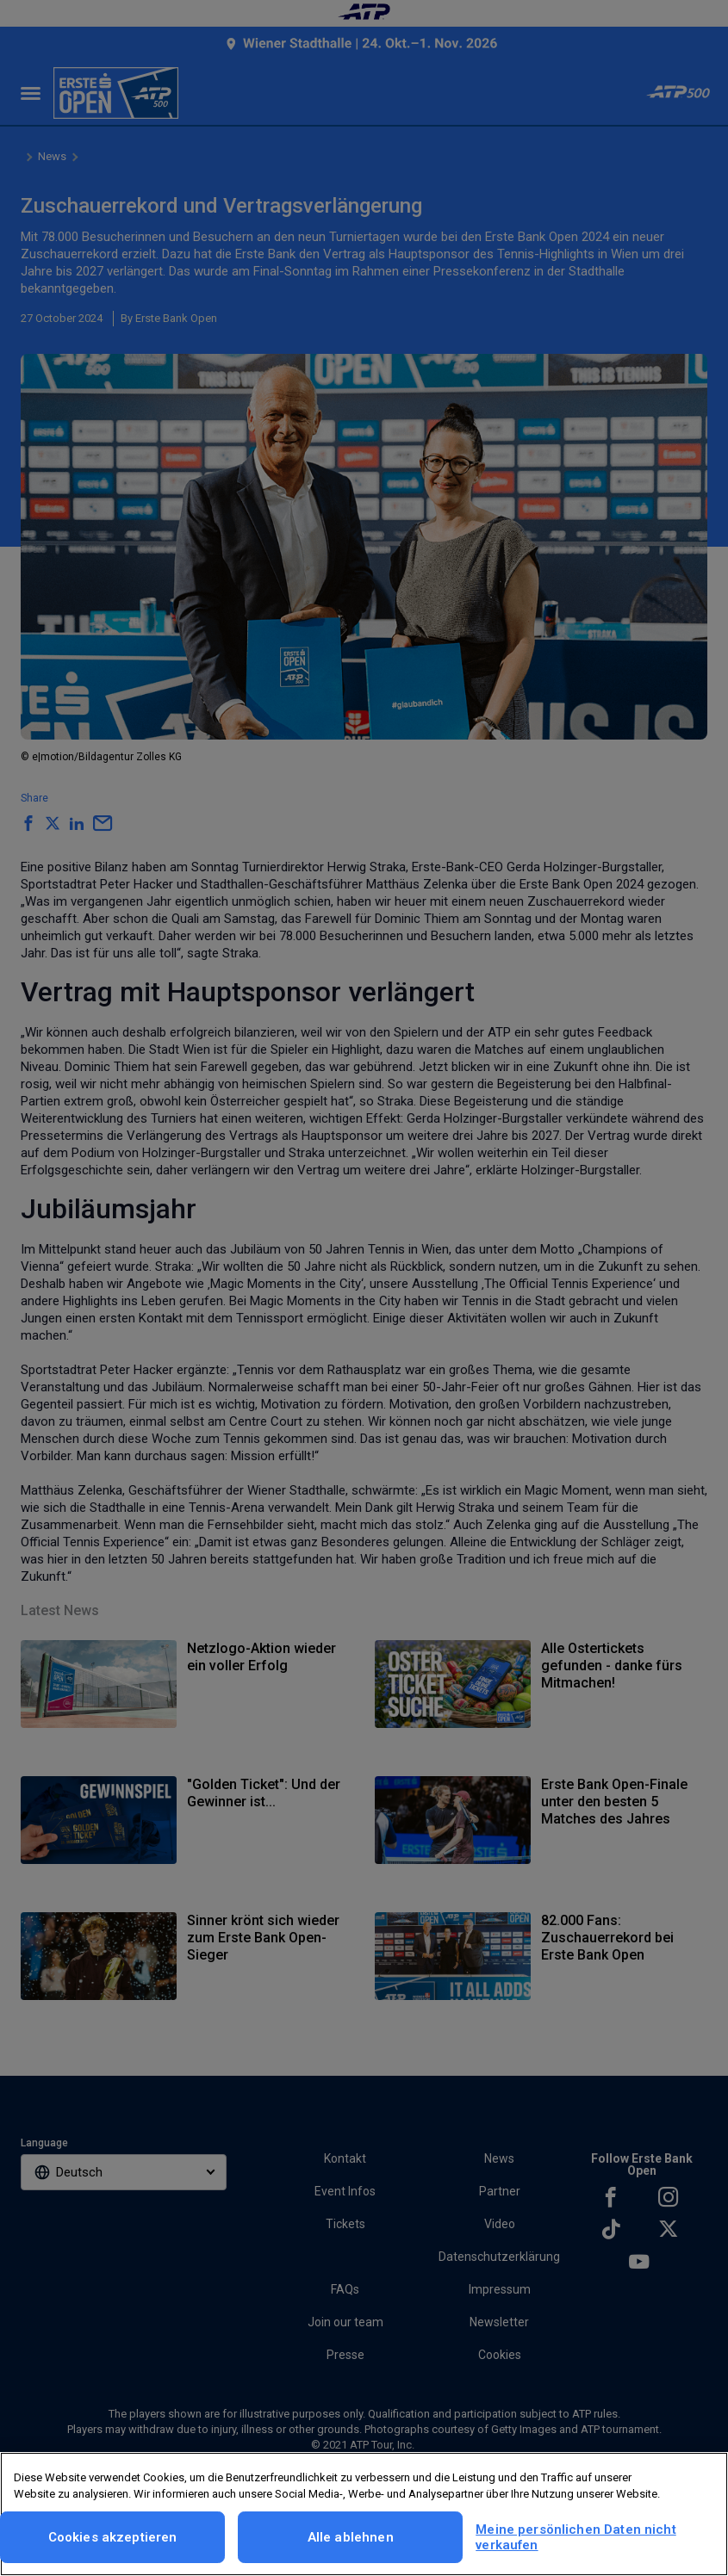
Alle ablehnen (351, 2537)
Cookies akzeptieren (112, 2537)
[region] (364, 2514)
